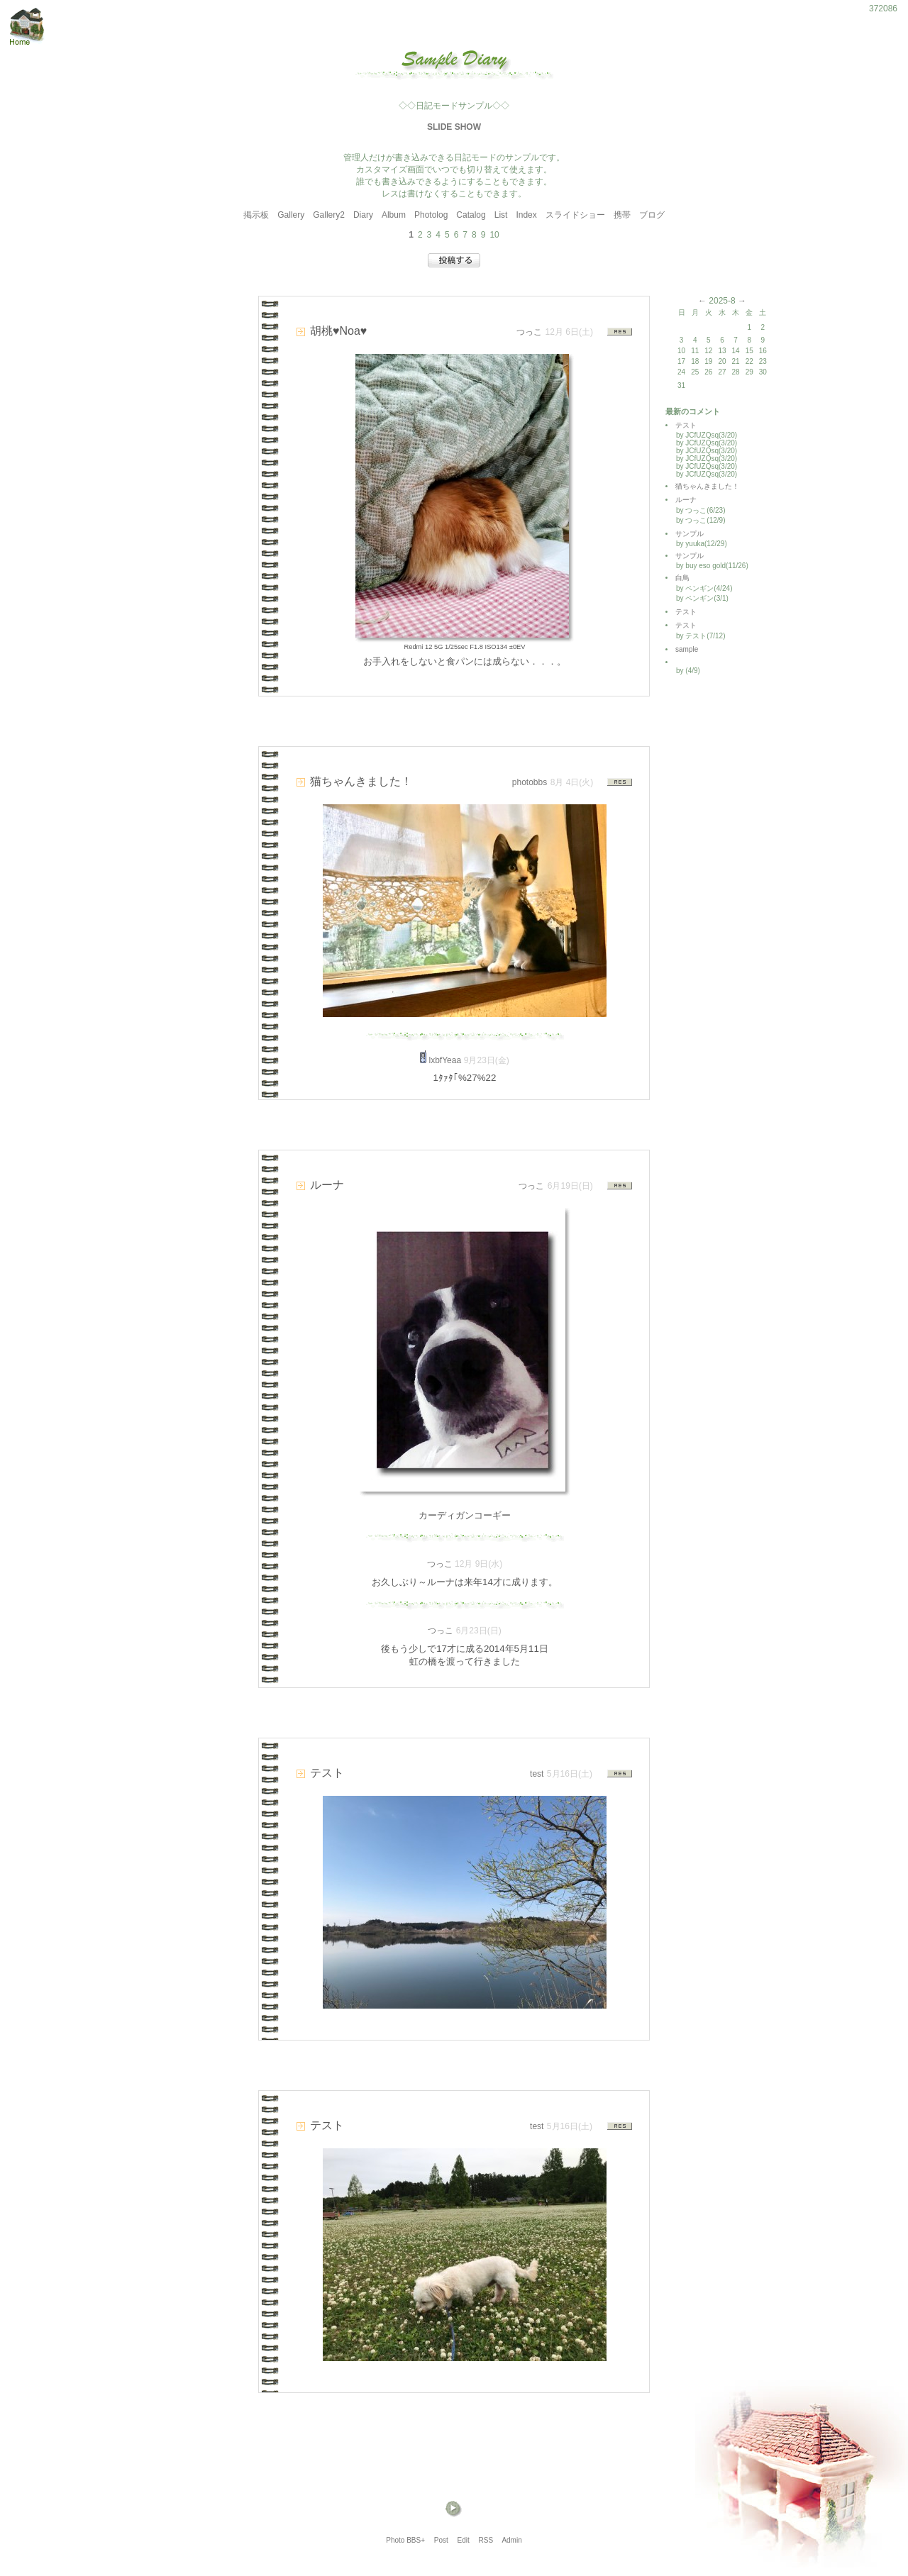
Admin (511, 2540)
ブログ (652, 215)
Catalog (470, 215)
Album (394, 215)
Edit (464, 2540)
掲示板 (256, 215)
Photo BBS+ (405, 2540)
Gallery (290, 215)
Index (526, 215)
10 (494, 235)
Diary (363, 215)
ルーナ (686, 500)
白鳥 (682, 578)
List (501, 215)
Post (441, 2540)
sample (690, 649)
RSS (486, 2540)
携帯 (622, 215)
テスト (686, 425)
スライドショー (575, 215)
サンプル (689, 534)
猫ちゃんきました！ (707, 486)
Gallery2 (329, 215)
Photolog (431, 215)
